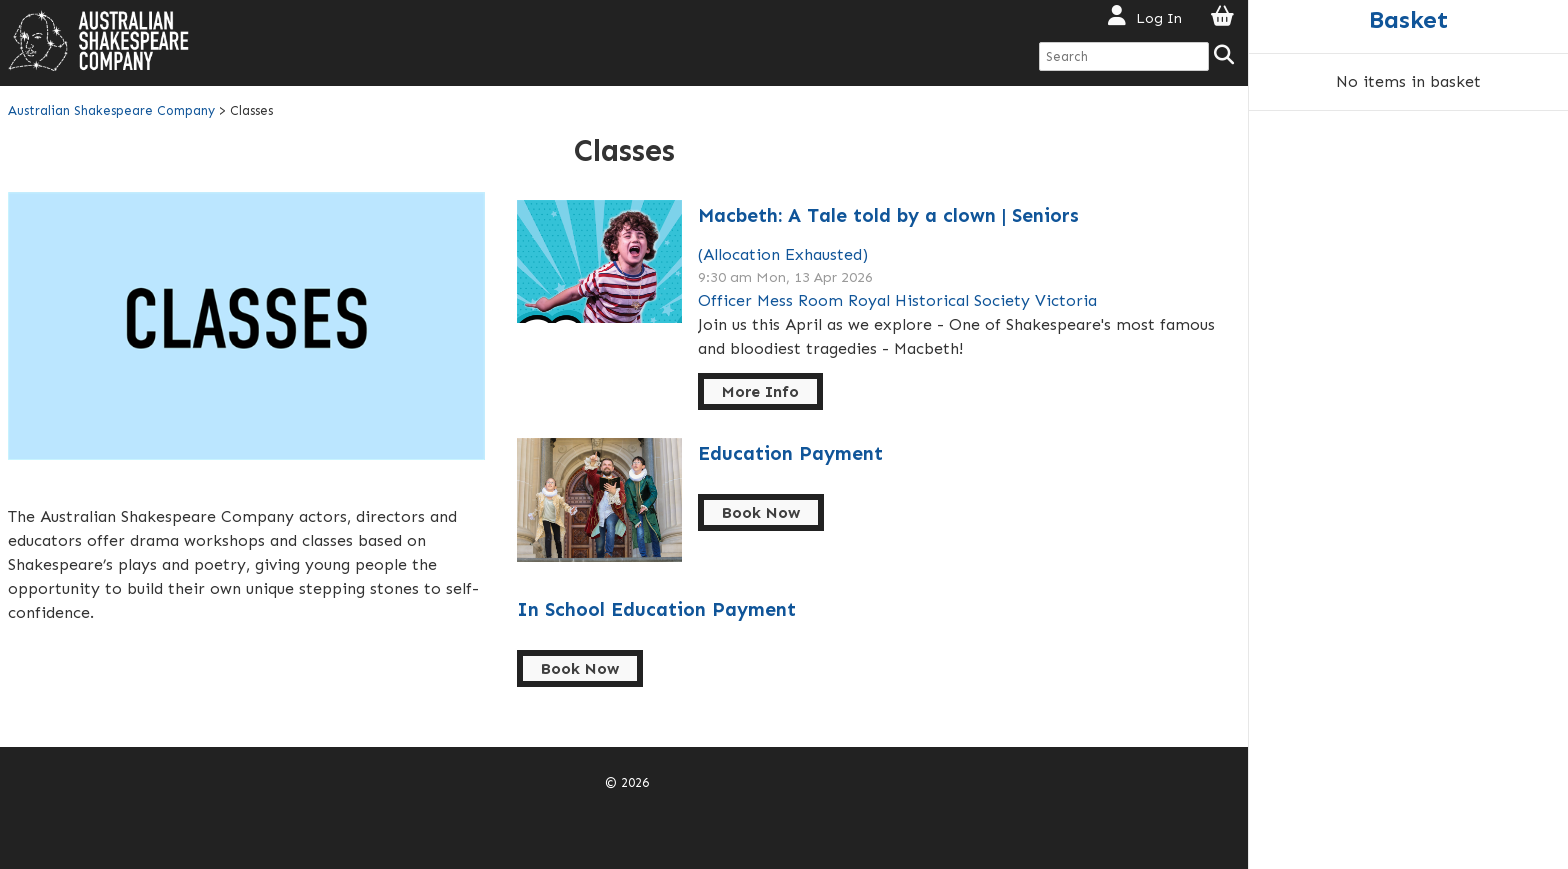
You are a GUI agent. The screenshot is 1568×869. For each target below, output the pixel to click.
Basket (1408, 19)
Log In (1159, 18)
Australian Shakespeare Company (113, 110)
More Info (760, 391)
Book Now (761, 512)
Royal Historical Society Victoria (972, 300)
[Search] (1225, 56)
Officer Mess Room (770, 300)
